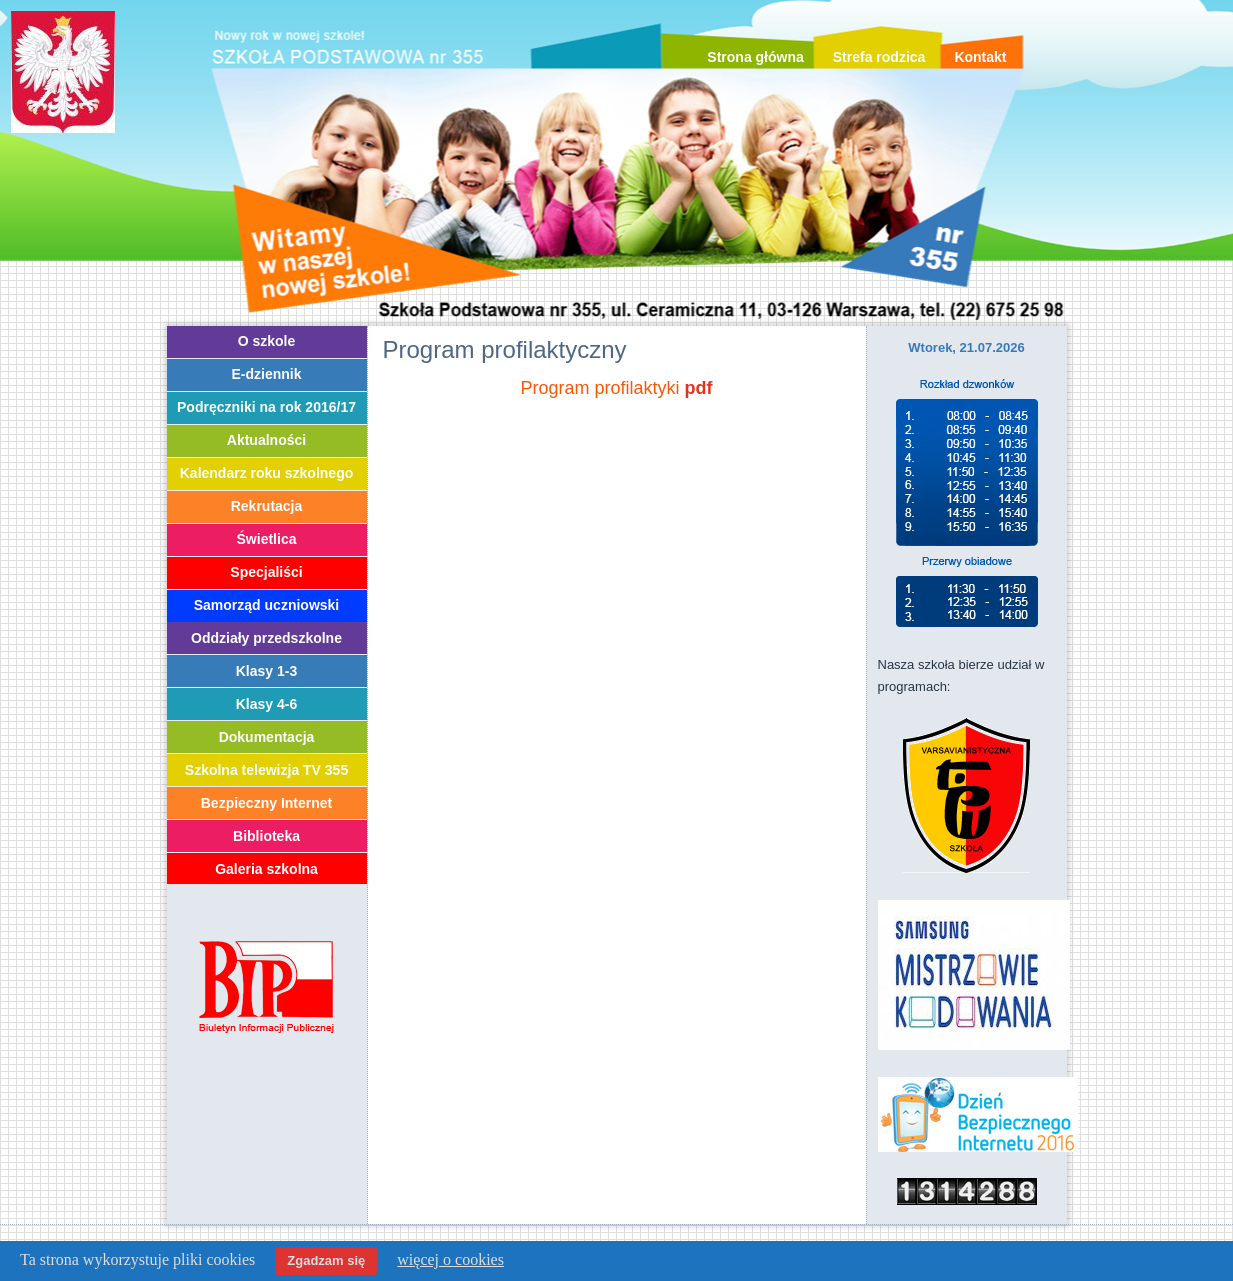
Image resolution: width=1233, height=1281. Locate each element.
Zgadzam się (326, 1260)
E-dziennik (266, 374)
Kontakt (980, 57)
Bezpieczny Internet (266, 803)
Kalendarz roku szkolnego (266, 473)
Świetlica (267, 539)
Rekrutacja (267, 506)
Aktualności (266, 440)
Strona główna (755, 57)
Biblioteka (266, 836)
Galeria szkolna (266, 869)
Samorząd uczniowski (266, 605)
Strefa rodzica (879, 57)
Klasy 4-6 (266, 704)
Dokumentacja (267, 737)
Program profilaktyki (599, 388)
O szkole (267, 341)
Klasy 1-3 (266, 671)
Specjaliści (266, 572)
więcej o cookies (450, 1259)
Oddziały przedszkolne (266, 638)
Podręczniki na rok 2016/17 (266, 407)
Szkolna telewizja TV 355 (266, 770)
